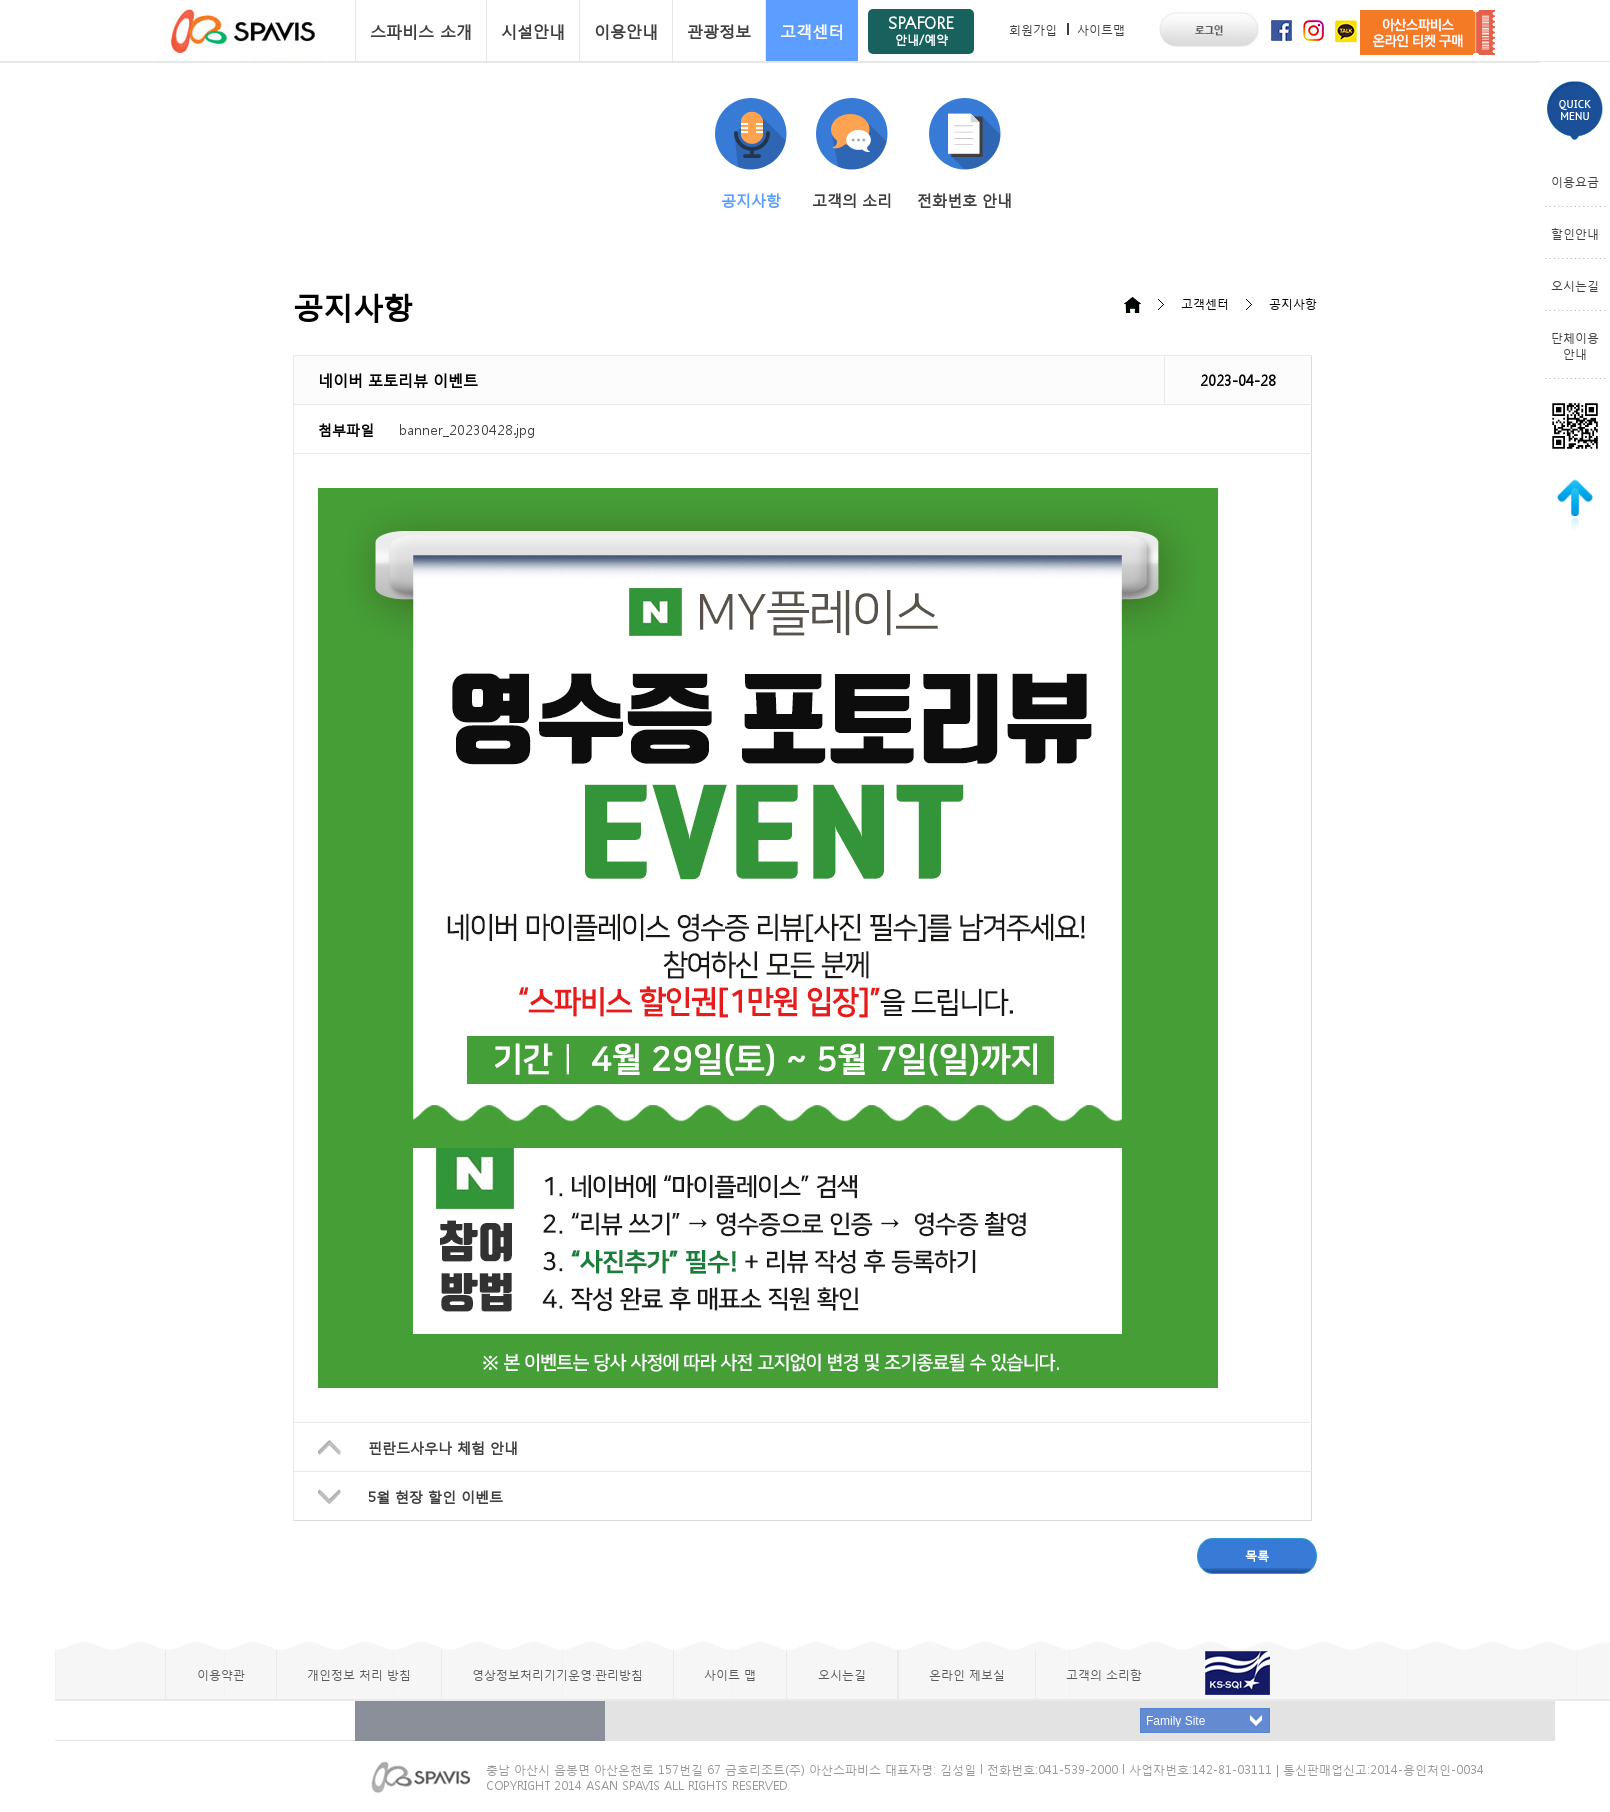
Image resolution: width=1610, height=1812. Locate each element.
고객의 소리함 (1104, 1674)
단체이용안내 (1575, 345)
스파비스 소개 (421, 30)
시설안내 (533, 30)
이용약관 (221, 1674)
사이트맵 (1101, 29)
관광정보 (719, 30)
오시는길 (1575, 285)
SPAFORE (921, 29)
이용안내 (626, 30)
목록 (1257, 1555)
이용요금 (1575, 181)
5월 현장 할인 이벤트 (435, 1496)
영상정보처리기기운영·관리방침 (557, 1674)
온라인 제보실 (967, 1674)
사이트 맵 (730, 1674)
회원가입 (1033, 29)
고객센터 (812, 30)
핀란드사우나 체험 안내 (443, 1447)
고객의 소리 (852, 154)
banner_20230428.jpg (467, 429)
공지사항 (751, 154)
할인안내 (1575, 233)
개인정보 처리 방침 (359, 1674)
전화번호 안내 (964, 154)
